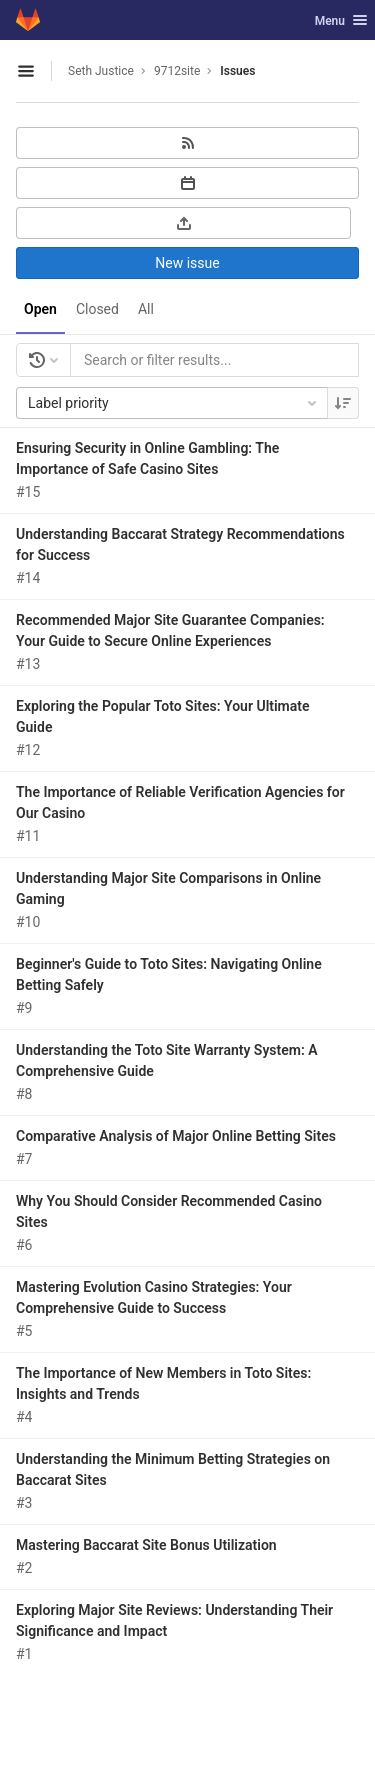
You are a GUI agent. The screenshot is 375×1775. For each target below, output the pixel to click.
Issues (237, 71)
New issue (187, 263)
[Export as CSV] (183, 223)
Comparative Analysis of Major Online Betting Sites (176, 1136)
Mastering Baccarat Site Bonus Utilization (146, 1545)
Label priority (174, 403)
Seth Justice (101, 71)
